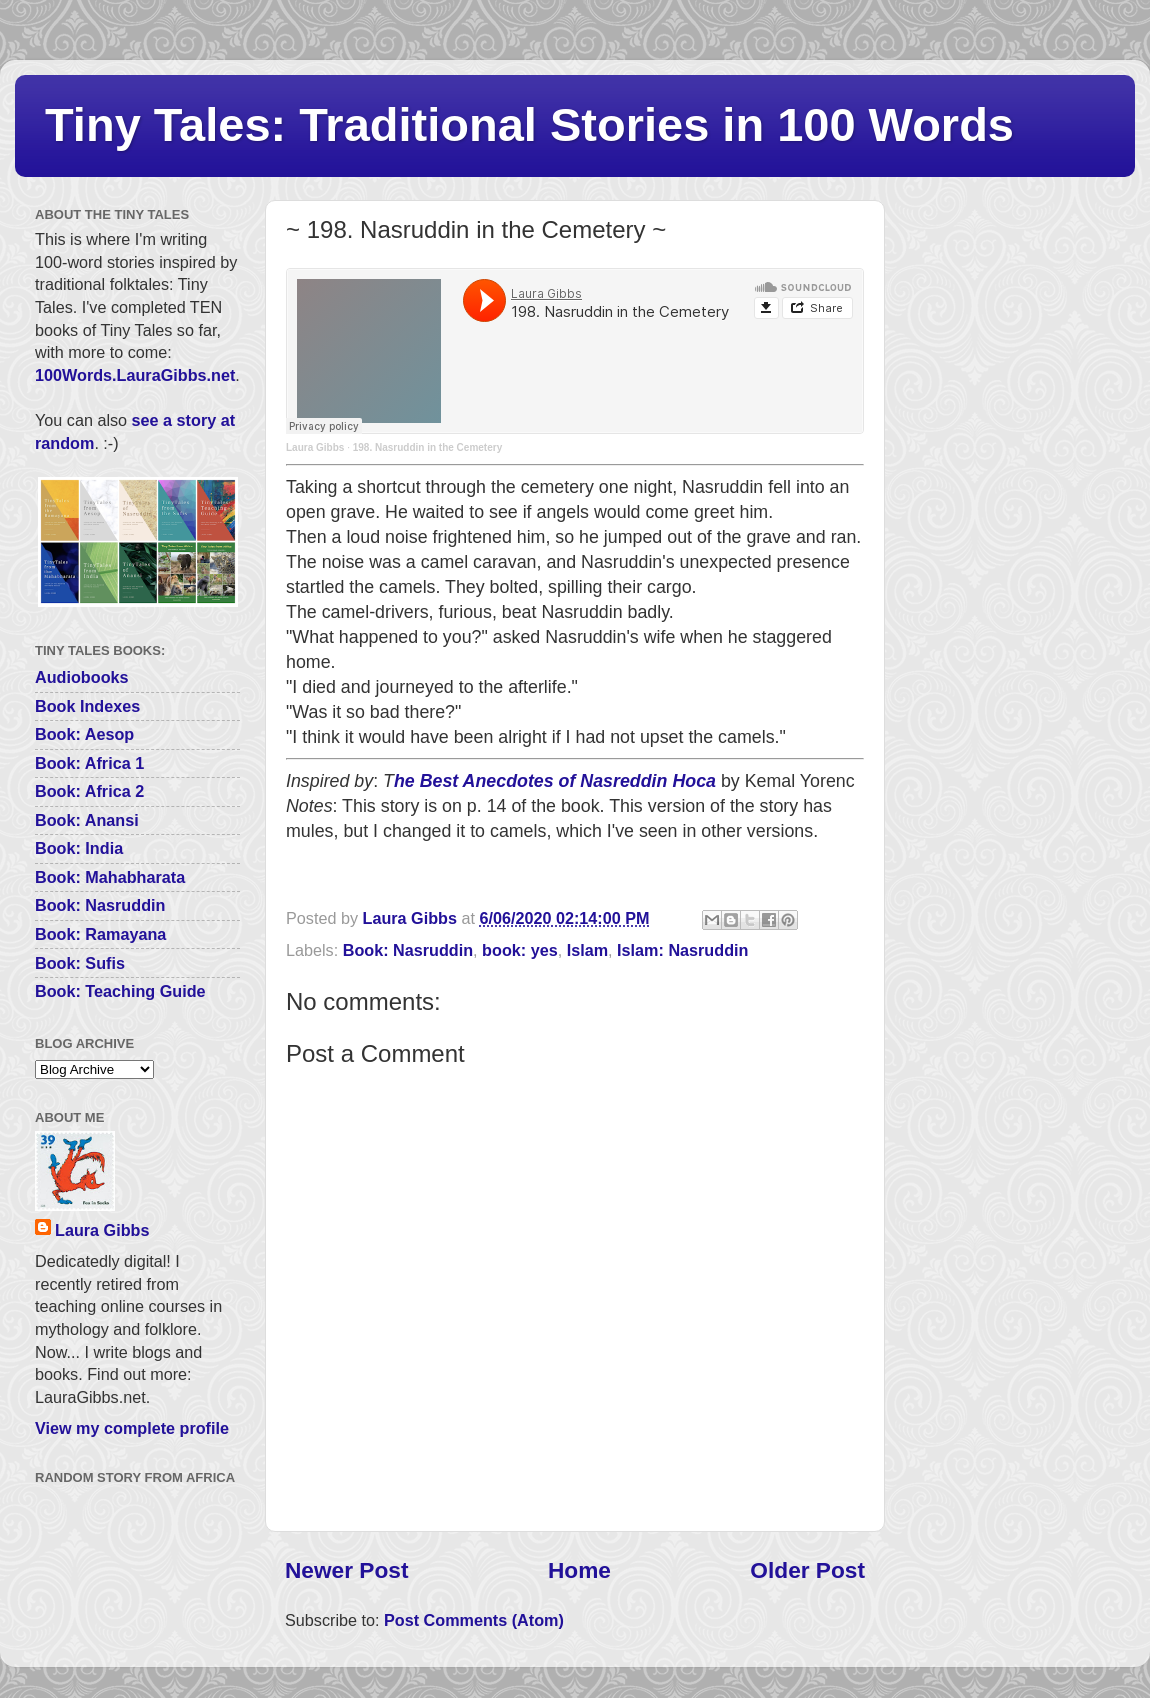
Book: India (79, 848)
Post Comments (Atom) (474, 1620)
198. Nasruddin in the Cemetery (428, 447)
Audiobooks (82, 677)
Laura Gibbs (315, 447)
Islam (587, 950)
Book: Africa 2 (89, 791)
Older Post (807, 1570)
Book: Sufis (80, 963)
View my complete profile (132, 1428)
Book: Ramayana (100, 934)
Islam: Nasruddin (682, 950)
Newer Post (346, 1570)
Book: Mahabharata (110, 877)
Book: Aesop (84, 734)
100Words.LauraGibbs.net (135, 375)
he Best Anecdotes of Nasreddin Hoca (555, 781)
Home (579, 1570)
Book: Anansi (87, 820)
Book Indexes (87, 706)
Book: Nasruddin (408, 950)
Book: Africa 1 (89, 763)
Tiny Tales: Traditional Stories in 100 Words (529, 124)
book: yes (520, 950)
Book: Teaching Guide (120, 991)
